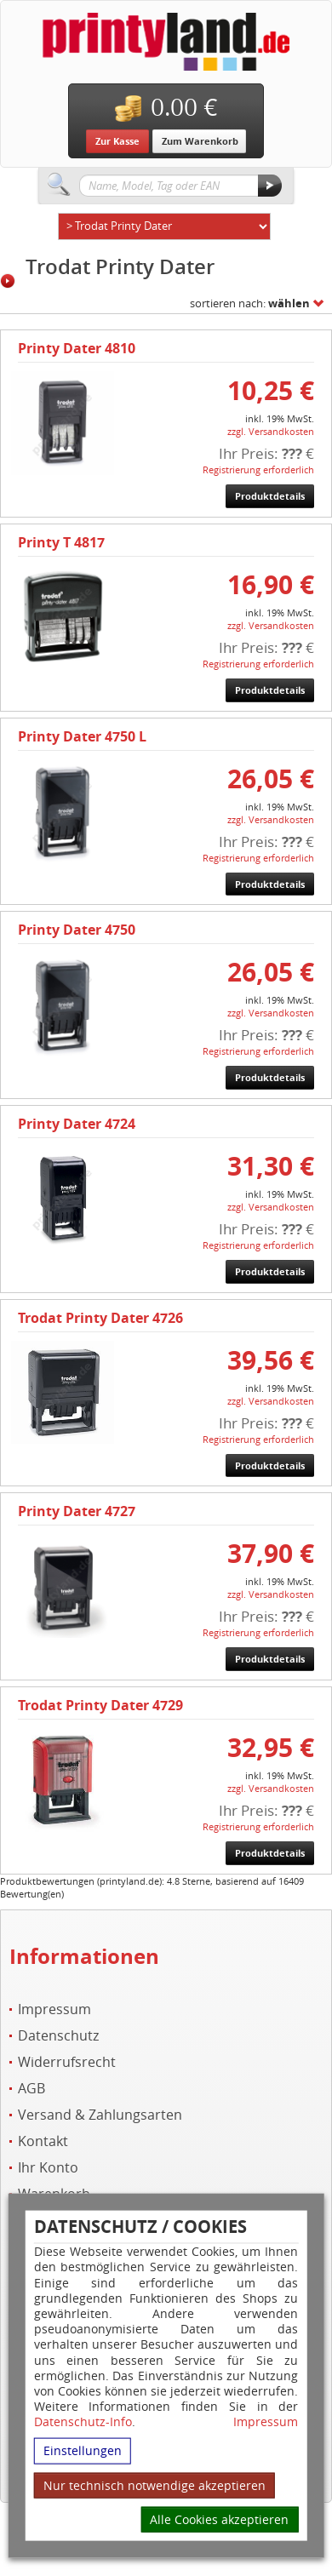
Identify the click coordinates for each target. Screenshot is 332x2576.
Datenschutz (58, 2036)
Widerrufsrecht (67, 2062)
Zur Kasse (117, 141)
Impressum (265, 2422)
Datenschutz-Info (83, 2421)
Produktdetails (270, 495)
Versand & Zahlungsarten (100, 2115)
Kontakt (43, 2141)
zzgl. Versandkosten (270, 431)
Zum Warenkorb (200, 141)
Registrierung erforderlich (258, 469)
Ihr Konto (48, 2168)
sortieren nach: (250, 303)
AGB (31, 2089)
